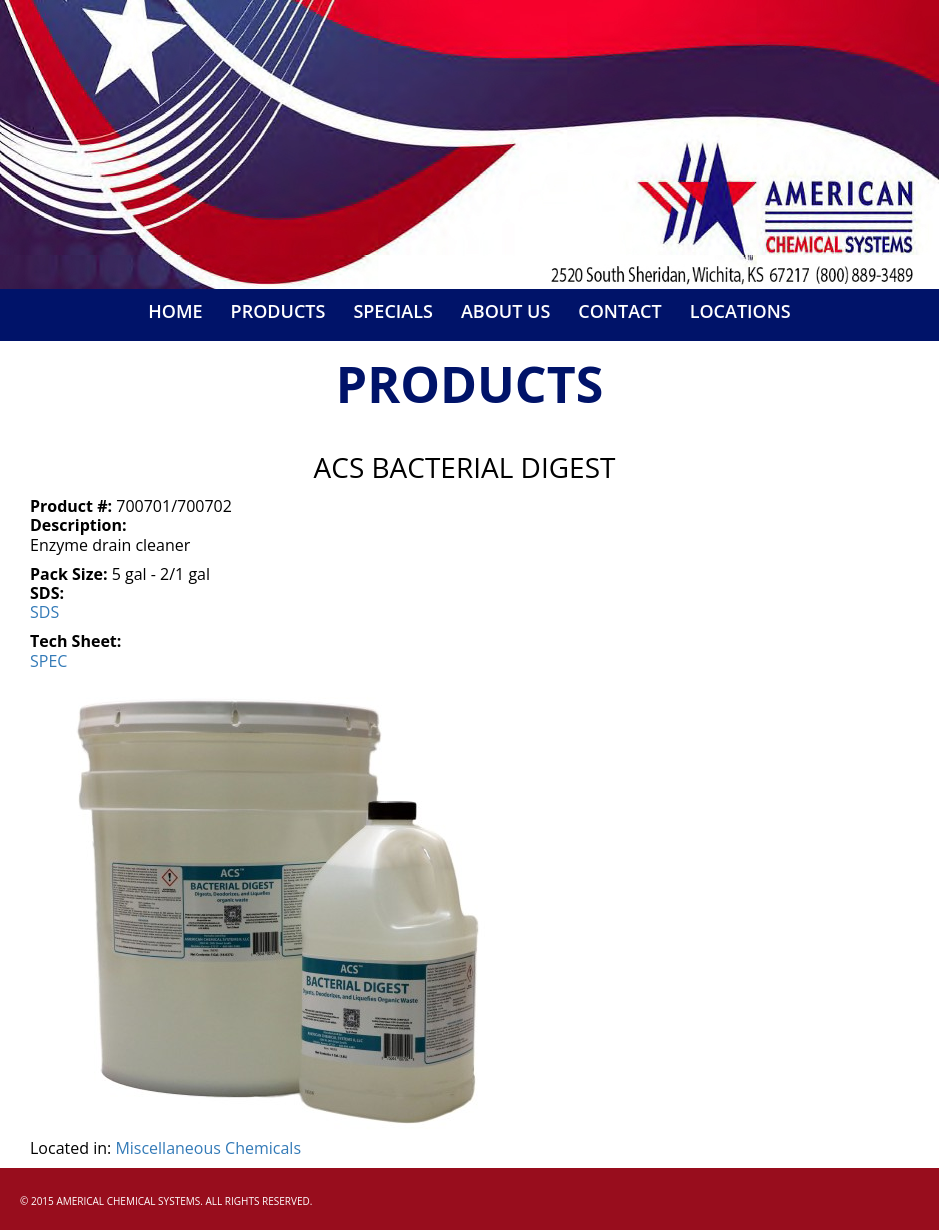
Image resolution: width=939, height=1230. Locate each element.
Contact (619, 311)
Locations (740, 311)
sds (44, 612)
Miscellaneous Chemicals (208, 1148)
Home (175, 311)
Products (278, 311)
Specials (393, 311)
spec (48, 661)
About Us (505, 311)
